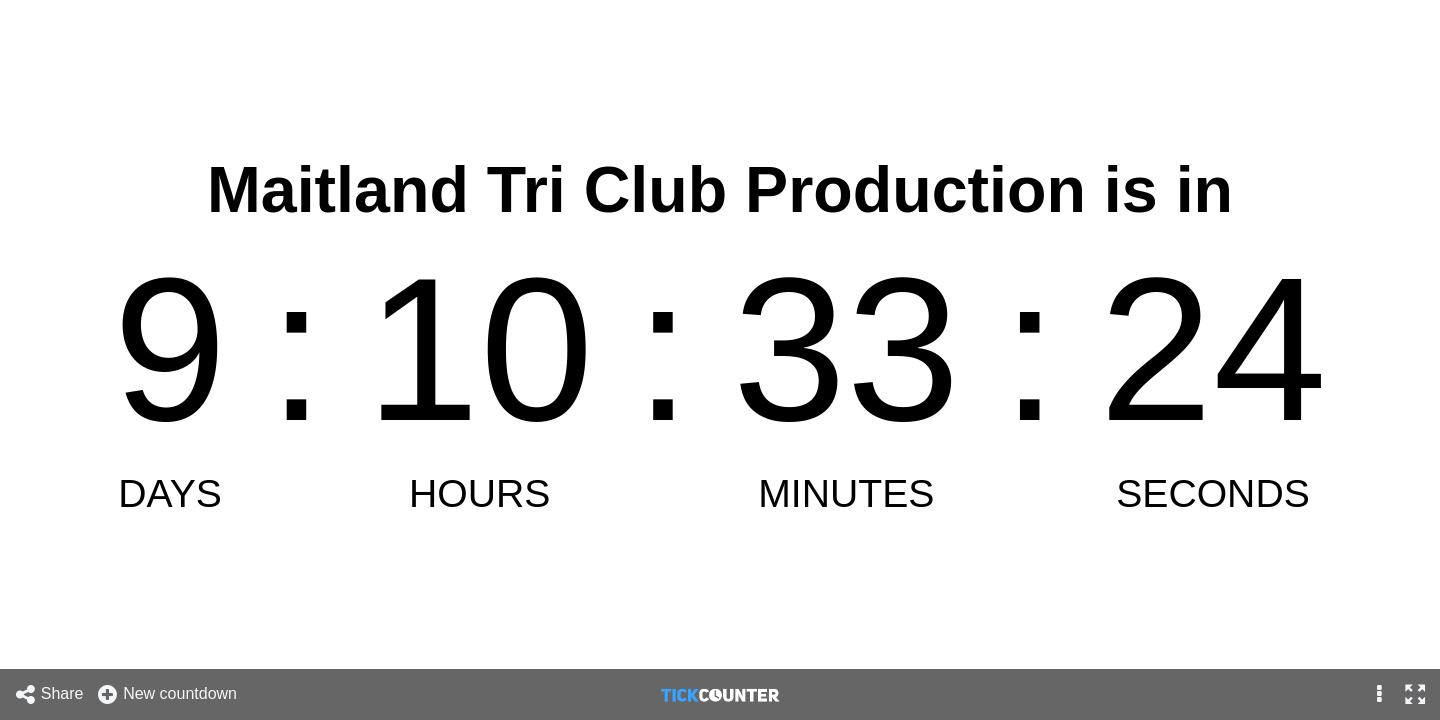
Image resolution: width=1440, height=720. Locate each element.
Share (49, 694)
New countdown (166, 694)
